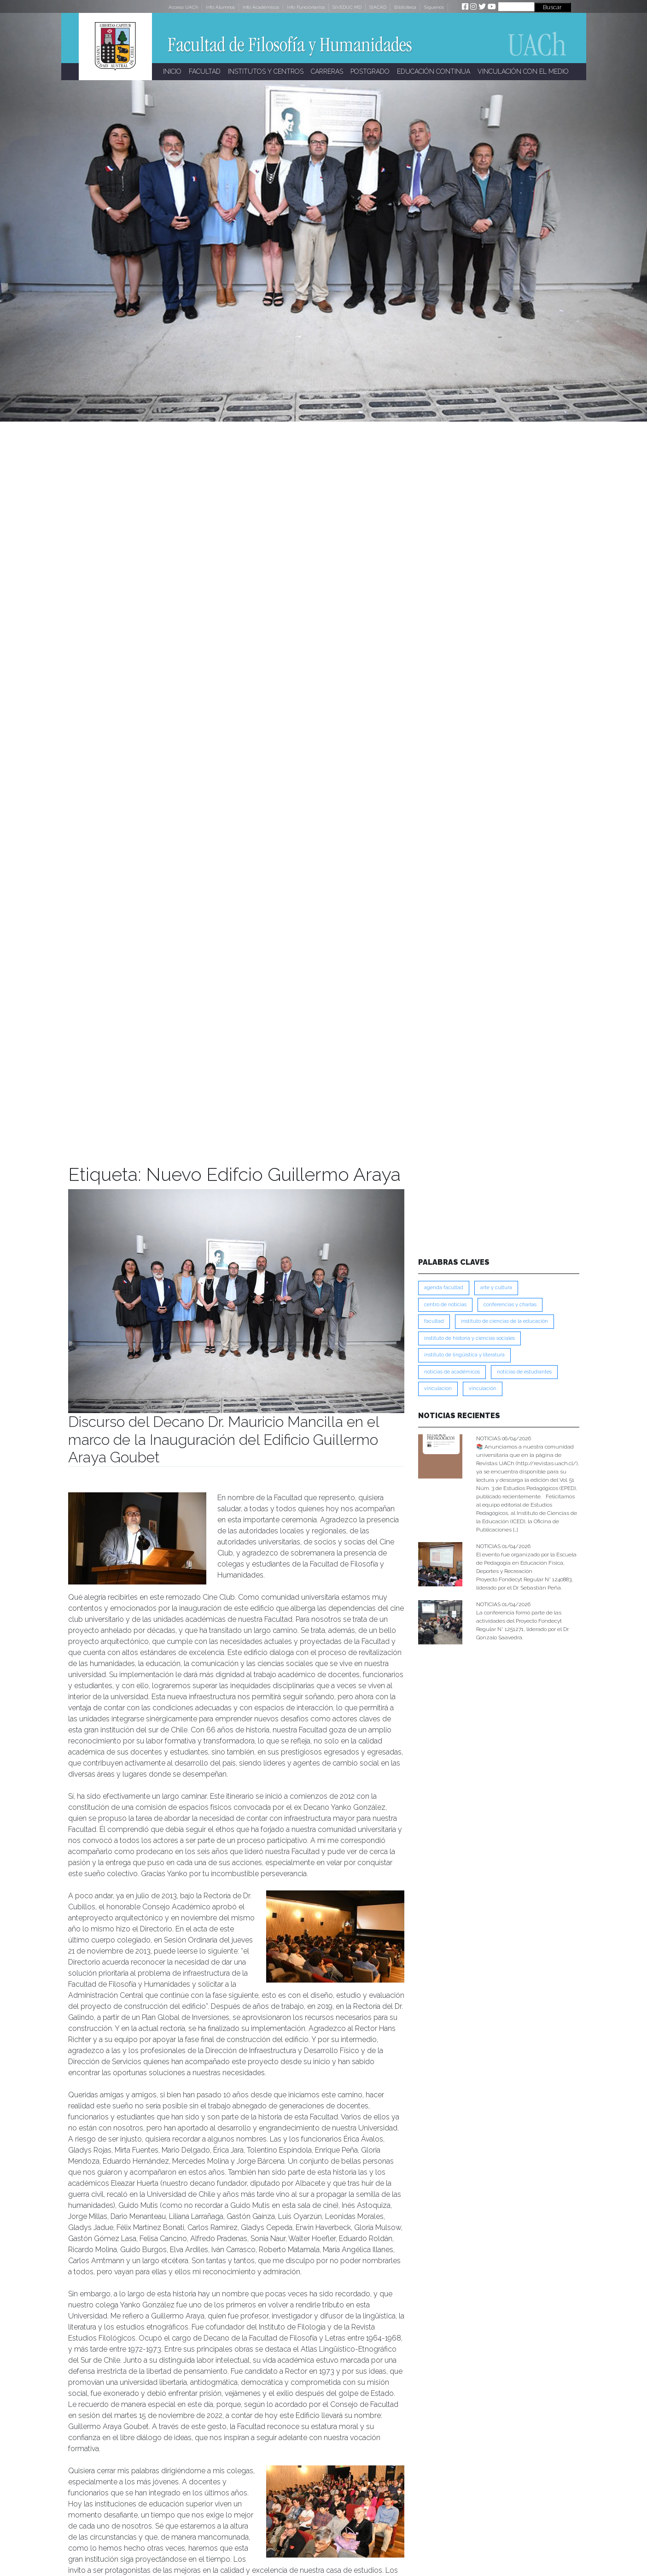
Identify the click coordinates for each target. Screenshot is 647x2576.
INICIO (172, 71)
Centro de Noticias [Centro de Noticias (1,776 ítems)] (445, 1305)
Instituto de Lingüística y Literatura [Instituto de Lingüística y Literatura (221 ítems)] (464, 1355)
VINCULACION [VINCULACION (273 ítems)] (438, 1388)
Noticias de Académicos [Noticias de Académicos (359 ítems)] (452, 1372)
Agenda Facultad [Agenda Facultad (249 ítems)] (443, 1288)
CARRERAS (327, 71)
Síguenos (434, 7)
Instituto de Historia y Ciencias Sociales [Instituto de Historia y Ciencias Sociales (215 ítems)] (469, 1338)
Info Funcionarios (306, 7)
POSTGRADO (370, 71)
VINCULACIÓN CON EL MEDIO (523, 71)
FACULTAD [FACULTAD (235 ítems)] (434, 1321)
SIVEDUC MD (346, 7)
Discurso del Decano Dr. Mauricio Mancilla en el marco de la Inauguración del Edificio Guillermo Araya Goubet (223, 1439)
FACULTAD (205, 71)
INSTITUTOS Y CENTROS (265, 71)
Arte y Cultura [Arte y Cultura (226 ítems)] (496, 1288)
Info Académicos (261, 7)
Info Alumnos (220, 7)
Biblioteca (405, 7)
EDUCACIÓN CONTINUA (433, 71)
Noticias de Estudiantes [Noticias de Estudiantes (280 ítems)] (524, 1372)
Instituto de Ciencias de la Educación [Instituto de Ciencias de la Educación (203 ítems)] (504, 1321)
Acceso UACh (183, 7)
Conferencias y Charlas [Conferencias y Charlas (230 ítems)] (510, 1305)
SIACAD (377, 7)
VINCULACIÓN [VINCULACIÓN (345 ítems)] (482, 1388)
